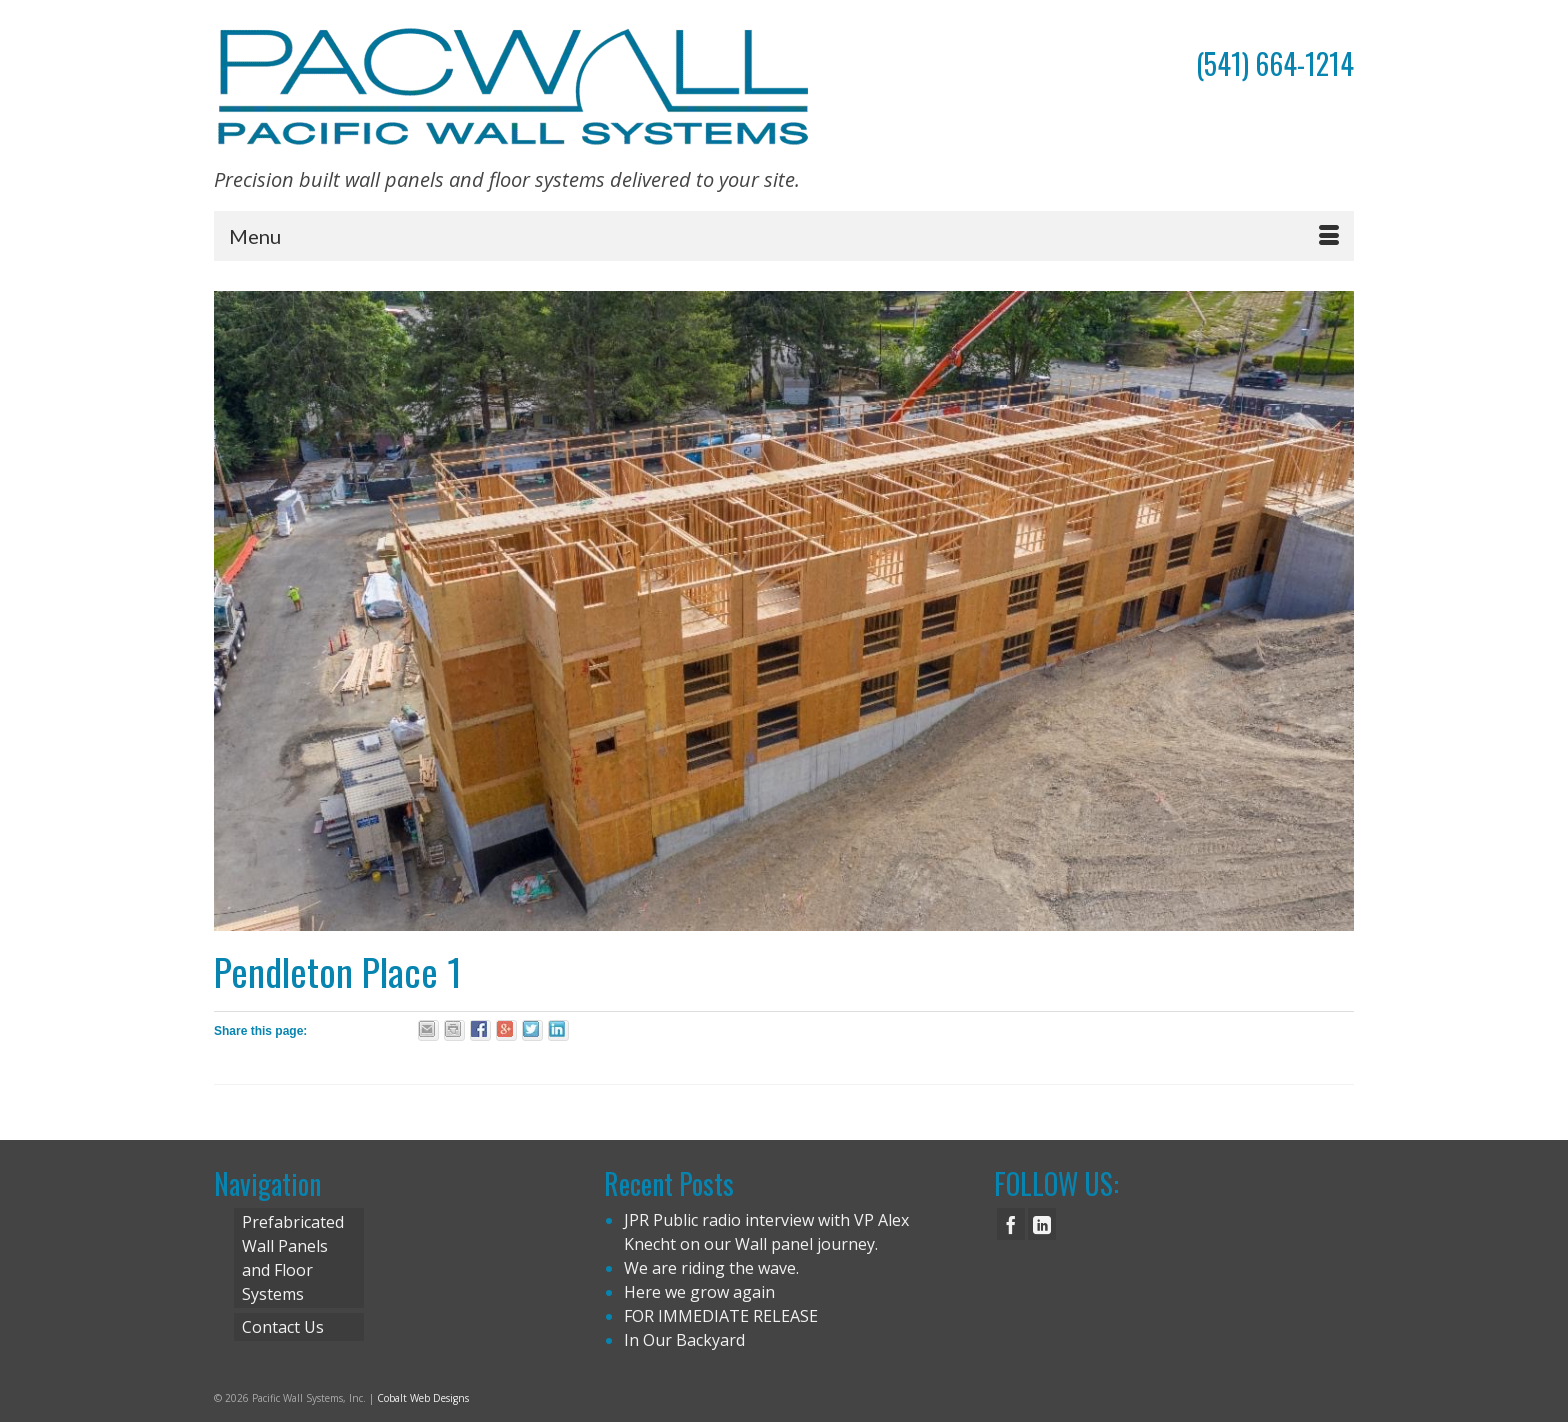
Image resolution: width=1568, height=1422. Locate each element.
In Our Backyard (684, 1340)
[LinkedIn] (1042, 1224)
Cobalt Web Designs (423, 1398)
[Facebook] (1011, 1224)
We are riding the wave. (711, 1268)
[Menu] (784, 236)
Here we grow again (699, 1292)
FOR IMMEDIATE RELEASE (721, 1316)
